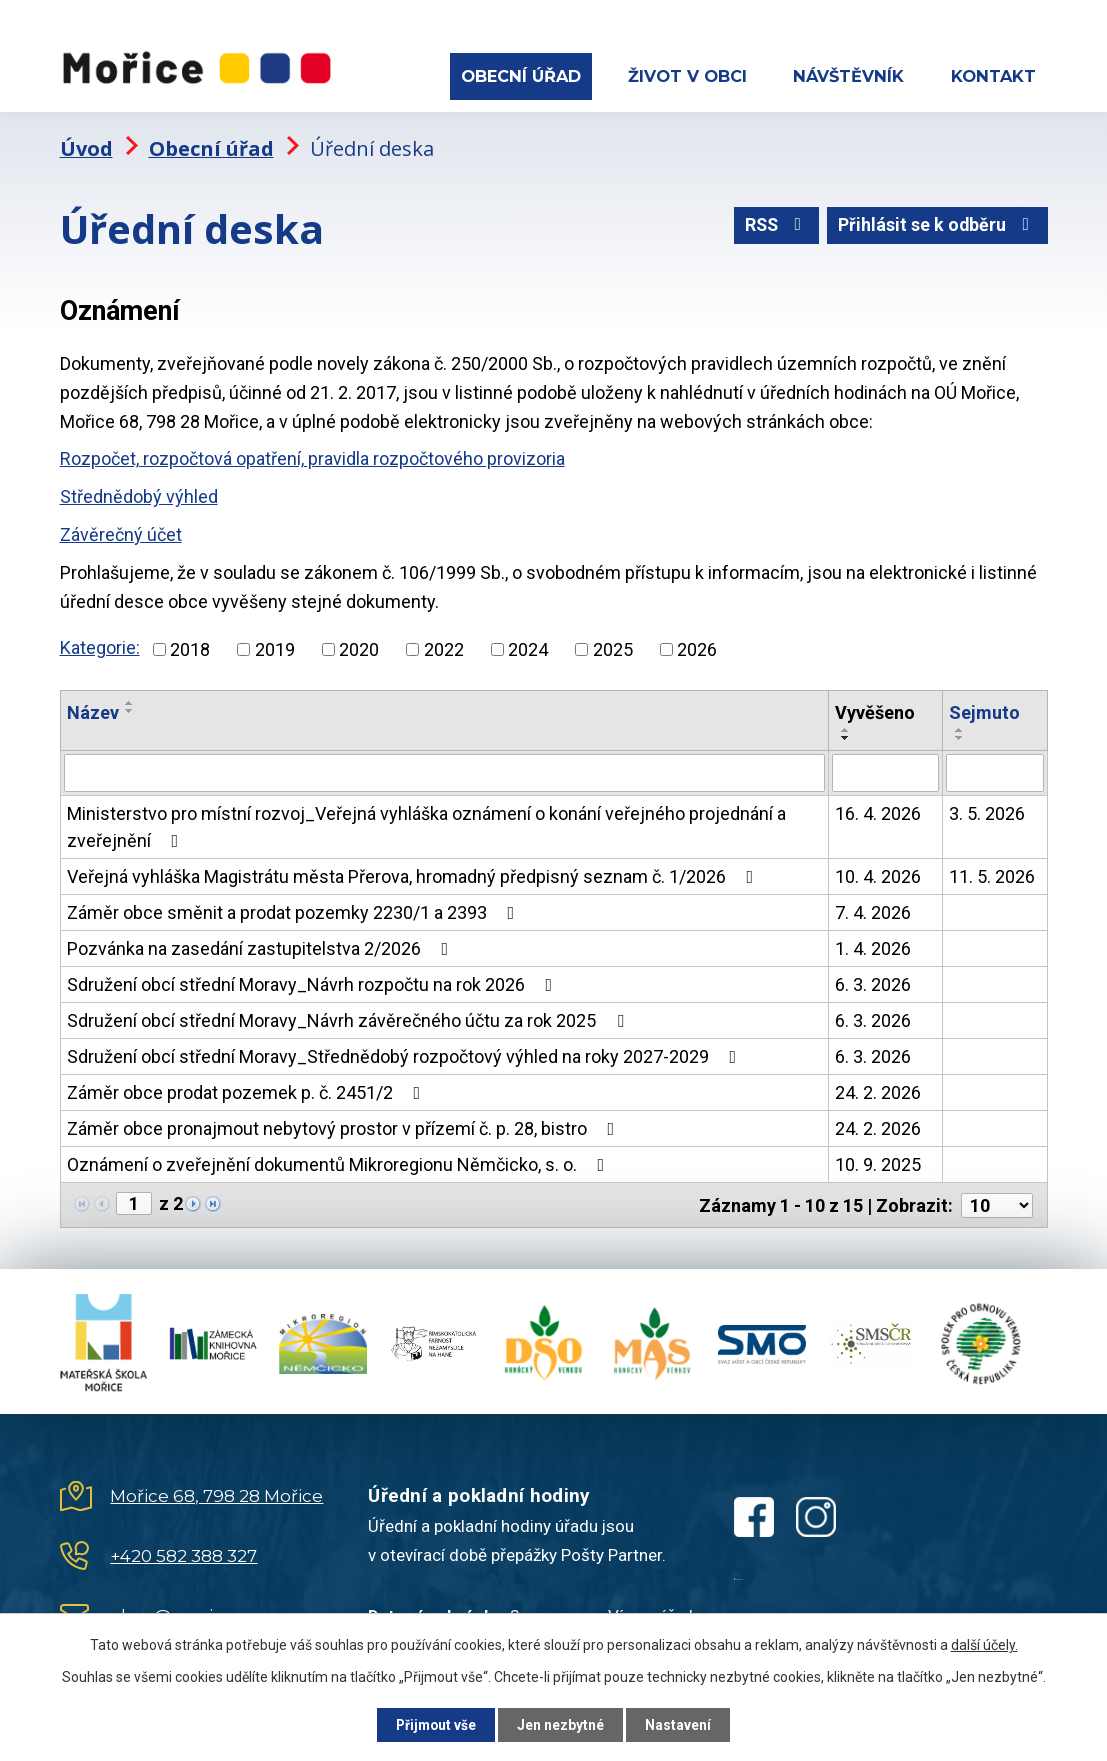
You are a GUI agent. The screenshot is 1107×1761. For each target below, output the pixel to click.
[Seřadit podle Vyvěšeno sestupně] (846, 735)
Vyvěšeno (875, 709)
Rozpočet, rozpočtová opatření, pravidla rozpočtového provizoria (312, 455)
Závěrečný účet (121, 531)
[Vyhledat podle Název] (444, 770)
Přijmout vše (432, 1724)
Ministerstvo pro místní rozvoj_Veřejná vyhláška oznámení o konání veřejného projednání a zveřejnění (426, 824)
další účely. (984, 1644)
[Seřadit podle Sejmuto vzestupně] (960, 727)
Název (93, 709)
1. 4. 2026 (873, 945)
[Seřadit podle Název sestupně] (130, 708)
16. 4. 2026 (878, 810)
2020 (359, 646)
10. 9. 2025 (878, 1161)
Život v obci (687, 76)
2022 (444, 646)
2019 (275, 646)
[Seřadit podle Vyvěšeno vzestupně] (846, 727)
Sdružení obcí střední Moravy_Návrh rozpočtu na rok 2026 (314, 981)
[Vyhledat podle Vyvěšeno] (885, 770)
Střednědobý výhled (139, 493)
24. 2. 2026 (878, 1089)
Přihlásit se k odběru (936, 223)
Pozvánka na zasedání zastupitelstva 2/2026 (262, 945)
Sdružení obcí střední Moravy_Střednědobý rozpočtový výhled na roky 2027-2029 (406, 1053)
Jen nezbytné (562, 1724)
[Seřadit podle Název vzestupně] (130, 700)
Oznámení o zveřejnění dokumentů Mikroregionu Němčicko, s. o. (340, 1161)
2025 (613, 646)
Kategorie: (100, 644)
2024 (528, 646)
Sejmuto (984, 709)
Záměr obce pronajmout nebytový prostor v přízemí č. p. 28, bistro (345, 1125)
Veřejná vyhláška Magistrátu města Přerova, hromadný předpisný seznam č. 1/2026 (414, 873)
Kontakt (993, 76)
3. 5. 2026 (987, 810)
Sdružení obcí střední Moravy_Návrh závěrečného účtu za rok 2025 (349, 1017)
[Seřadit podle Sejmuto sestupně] (960, 735)
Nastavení (684, 1724)
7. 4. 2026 (873, 909)
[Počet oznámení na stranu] (997, 1201)
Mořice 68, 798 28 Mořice (216, 1492)
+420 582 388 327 (183, 1552)
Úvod (86, 145)
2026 (697, 646)
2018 (190, 646)
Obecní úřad (521, 76)
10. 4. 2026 (878, 873)
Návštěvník (848, 76)
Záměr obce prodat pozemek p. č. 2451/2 (248, 1089)
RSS (772, 223)
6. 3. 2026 (873, 981)
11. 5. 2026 (992, 873)
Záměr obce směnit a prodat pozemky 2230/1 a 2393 (295, 909)
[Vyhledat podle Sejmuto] (995, 770)
